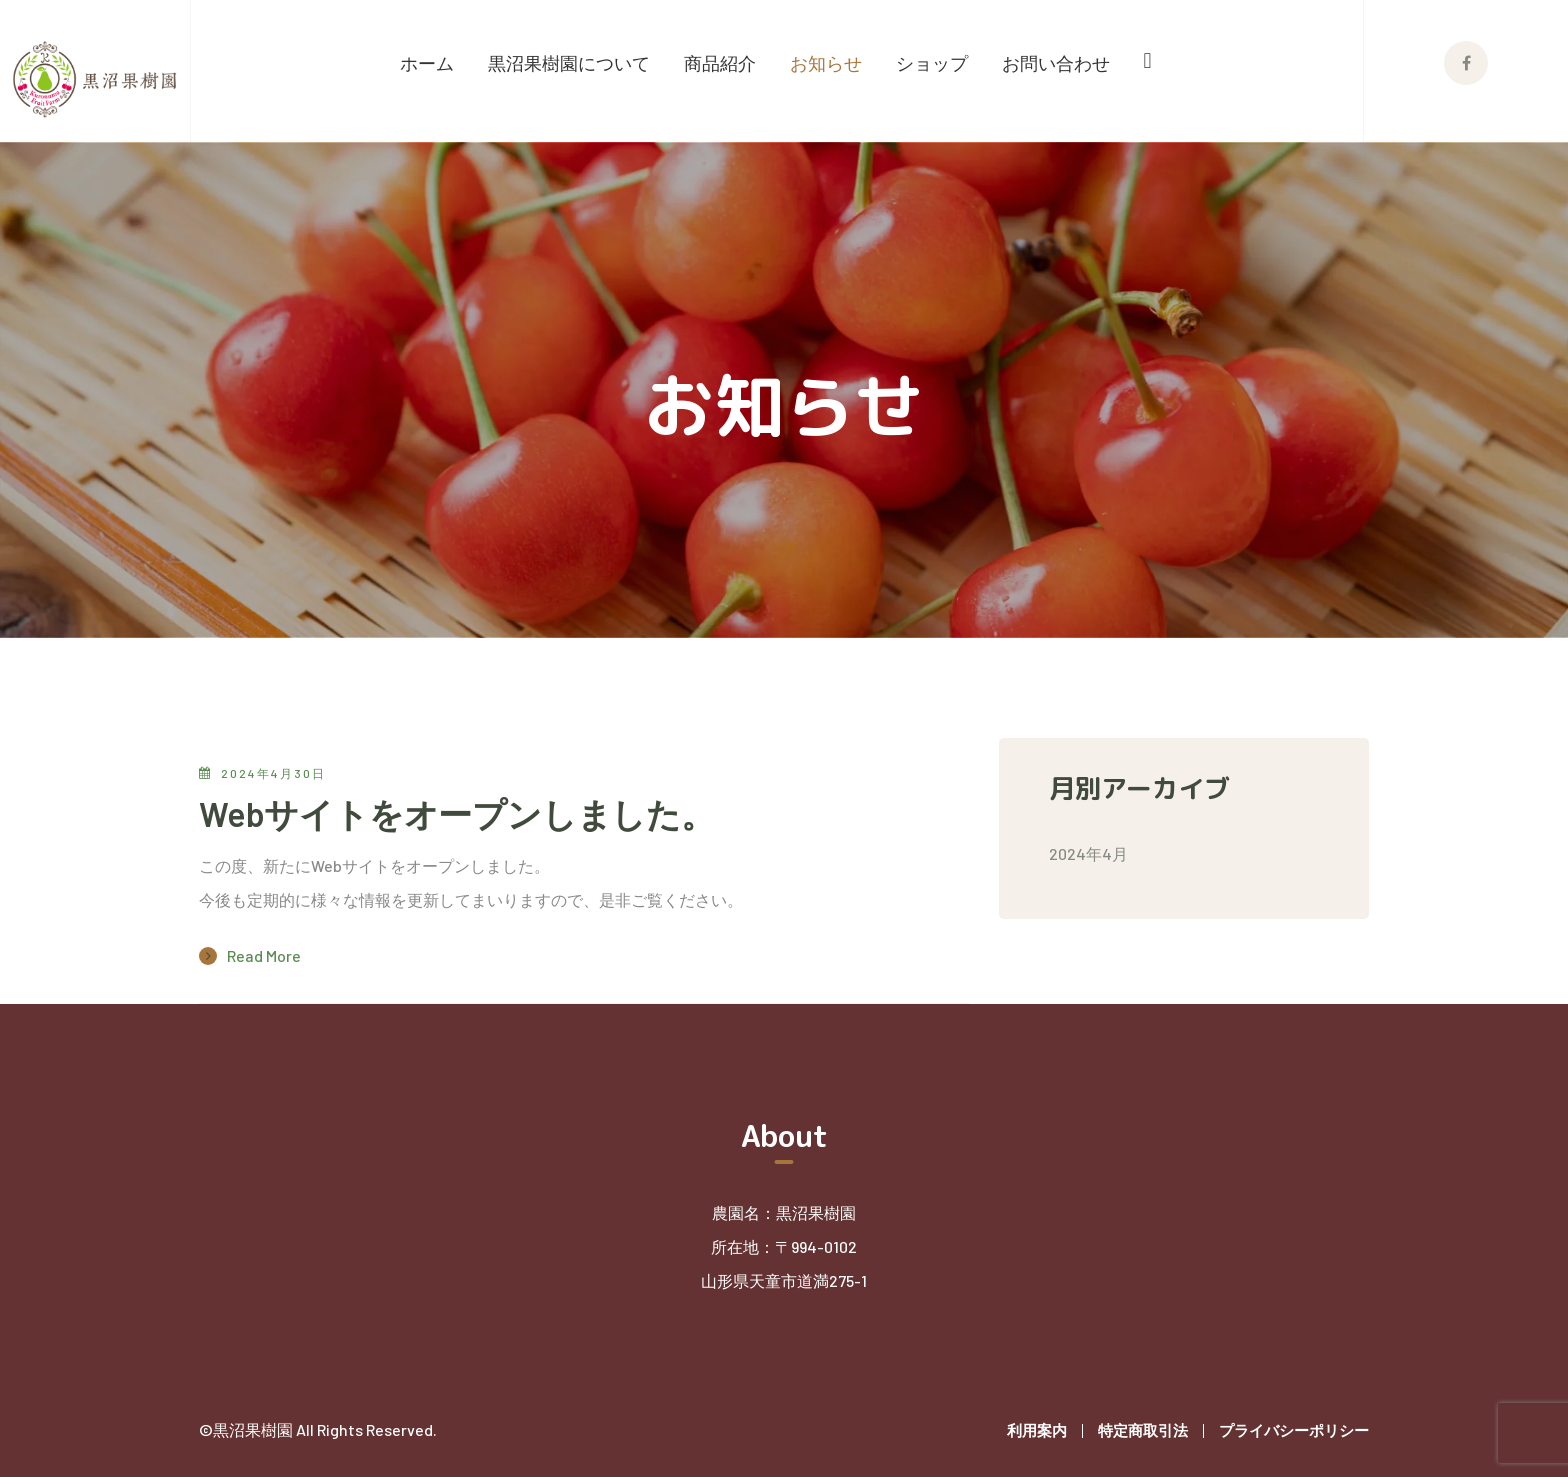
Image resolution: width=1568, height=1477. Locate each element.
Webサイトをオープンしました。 (457, 813)
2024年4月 (1088, 853)
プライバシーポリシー (1294, 1430)
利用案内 (1037, 1430)
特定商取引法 (1143, 1430)
